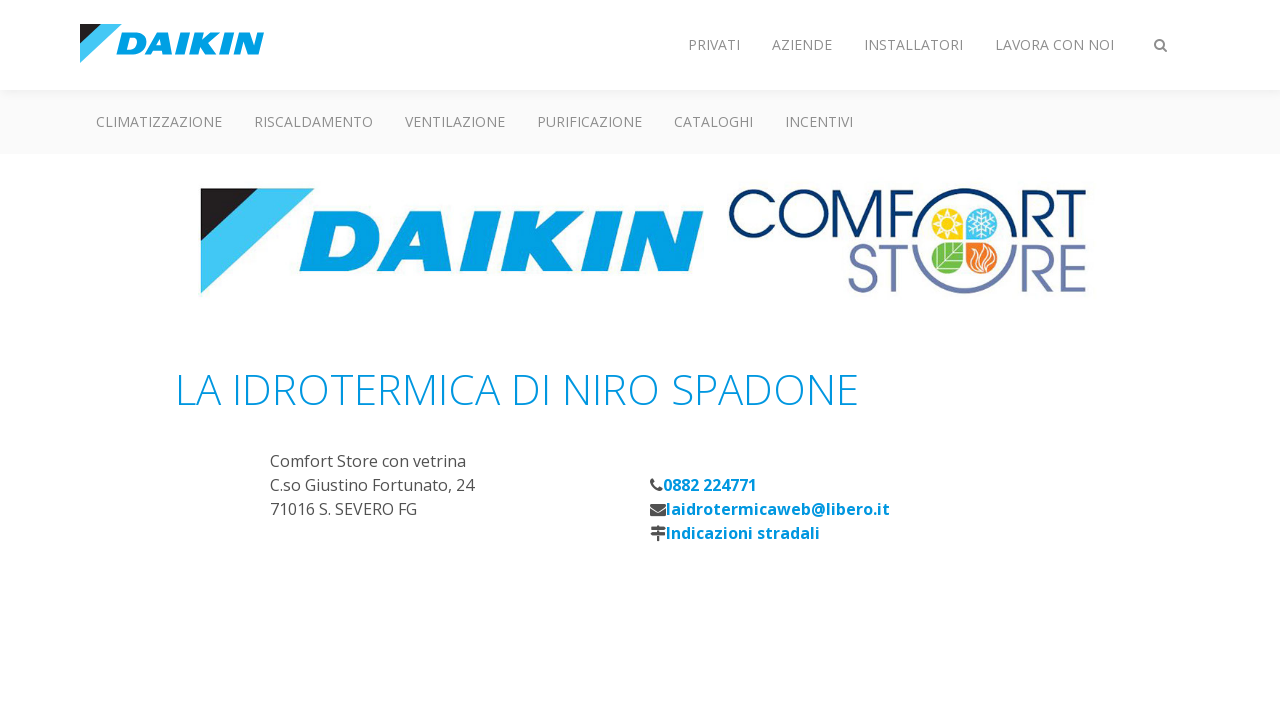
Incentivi (819, 121)
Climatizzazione (159, 121)
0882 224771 (710, 485)
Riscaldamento (313, 121)
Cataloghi (713, 121)
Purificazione (589, 121)
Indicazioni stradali (743, 533)
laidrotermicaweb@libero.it (778, 509)
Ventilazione (455, 121)
